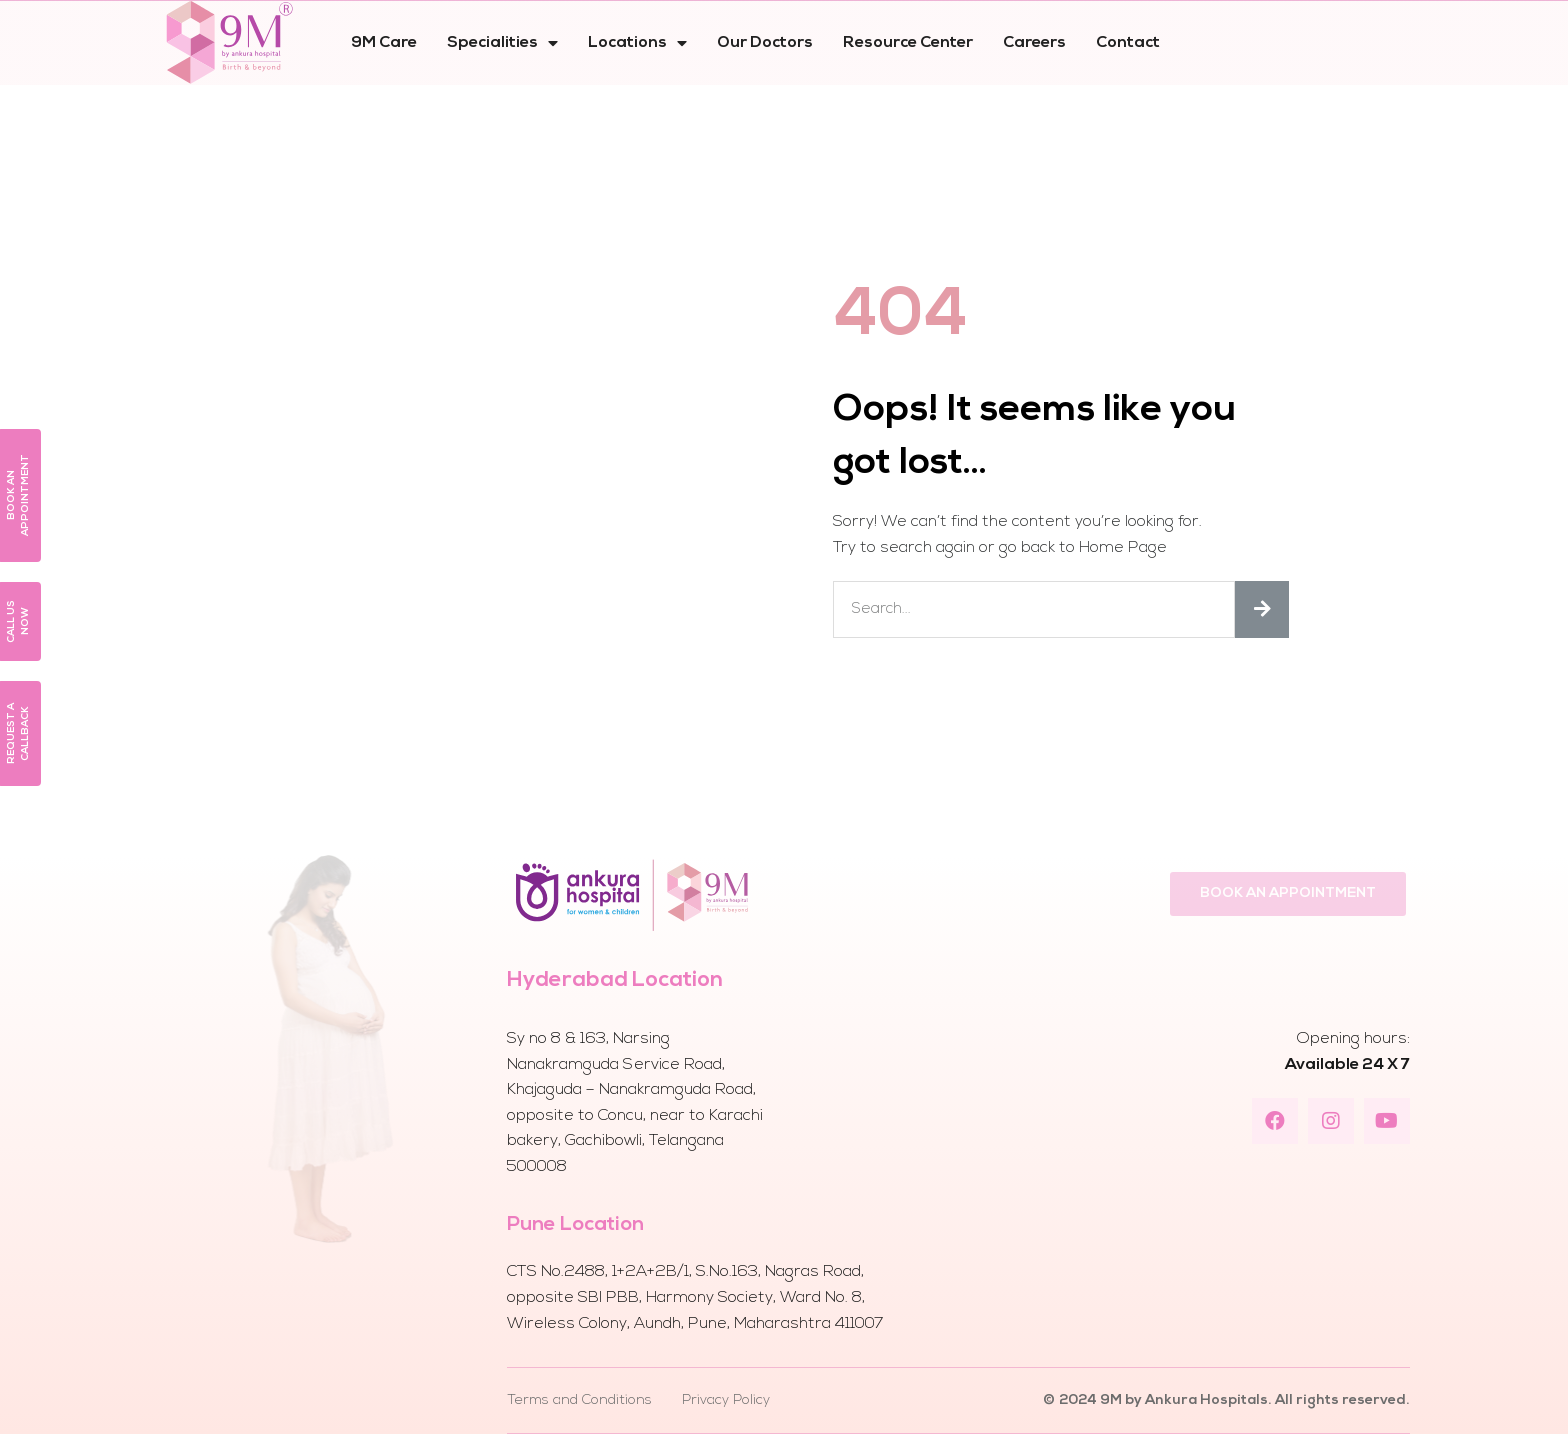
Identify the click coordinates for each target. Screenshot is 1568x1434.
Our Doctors (765, 43)
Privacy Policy (726, 1400)
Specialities (502, 43)
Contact (1128, 43)
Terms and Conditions (579, 1400)
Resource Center (908, 43)
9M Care (384, 43)
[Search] (1262, 609)
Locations (637, 43)
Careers (1034, 43)
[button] (1288, 894)
